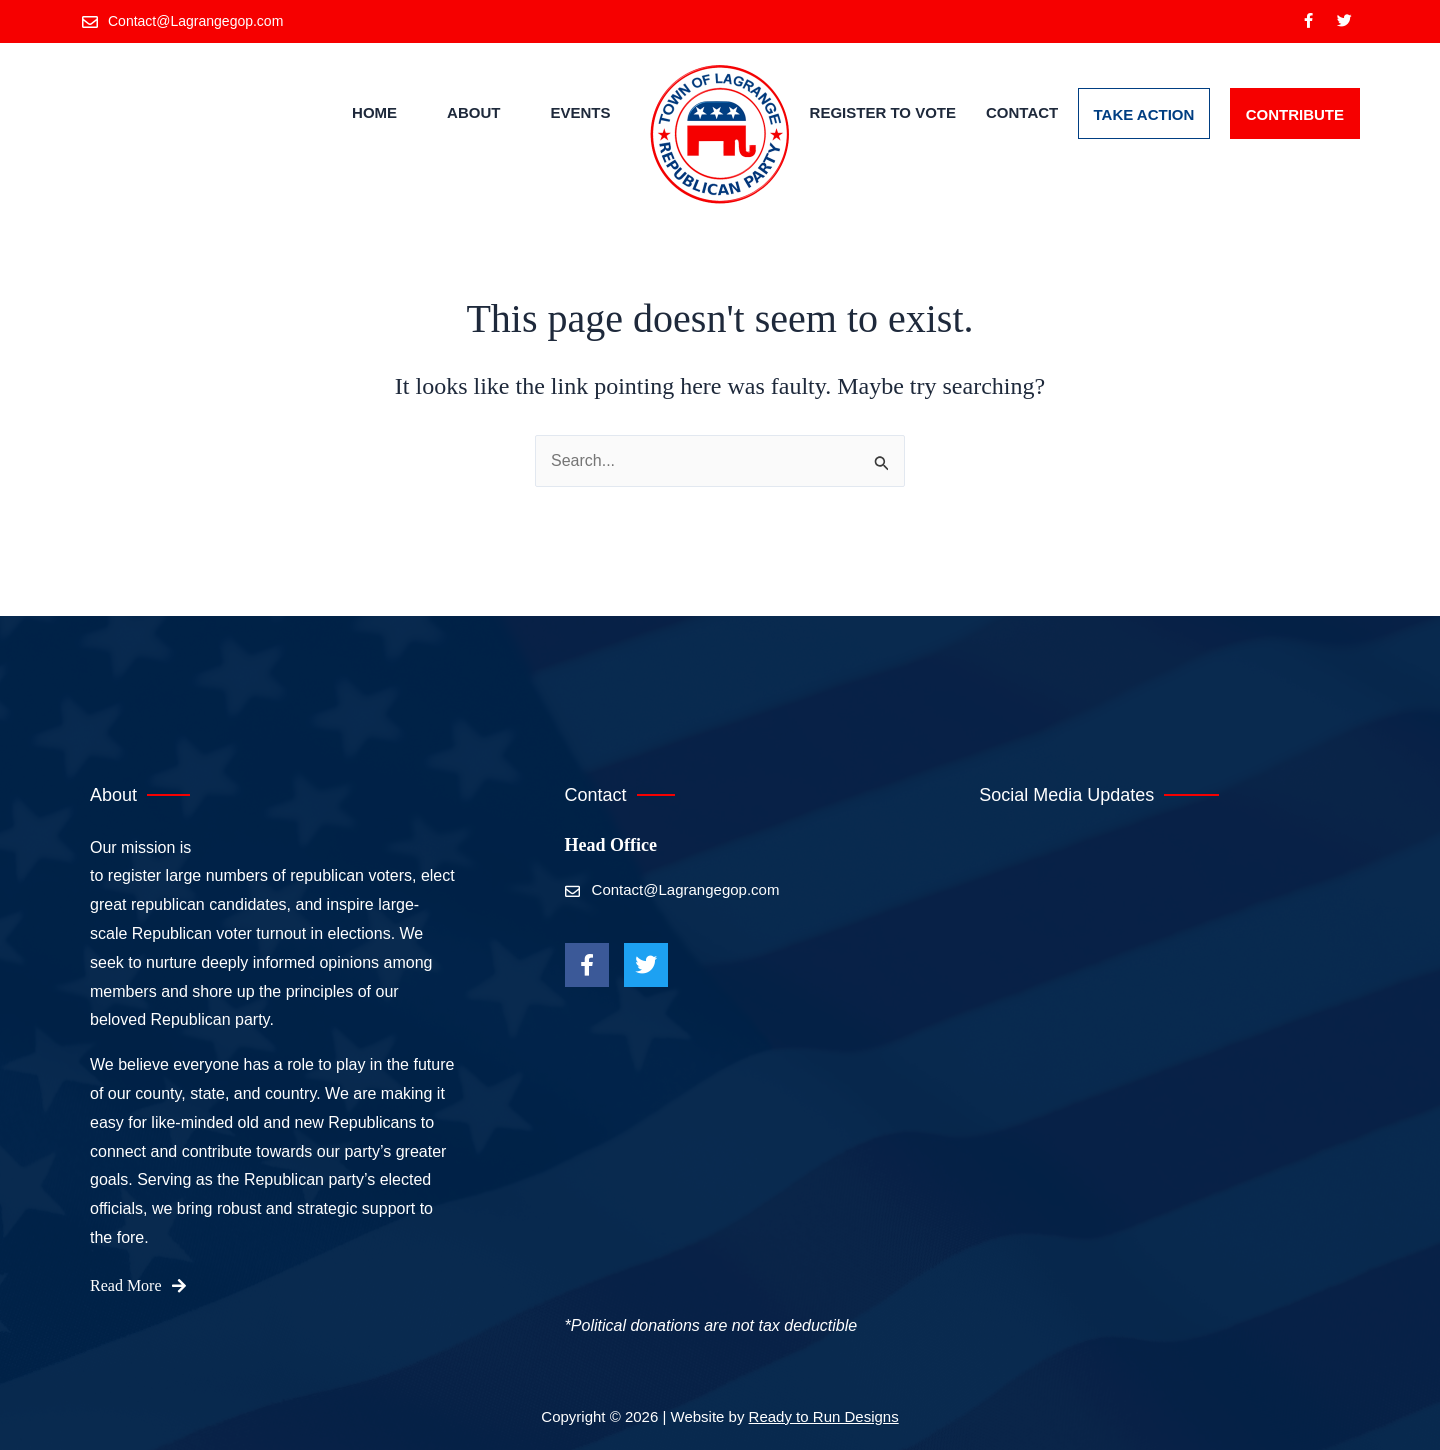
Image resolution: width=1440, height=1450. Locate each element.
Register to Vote (883, 113)
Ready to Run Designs (824, 1416)
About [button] (473, 113)
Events (580, 113)
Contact (1022, 113)
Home (374, 113)
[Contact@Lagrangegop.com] (184, 22)
